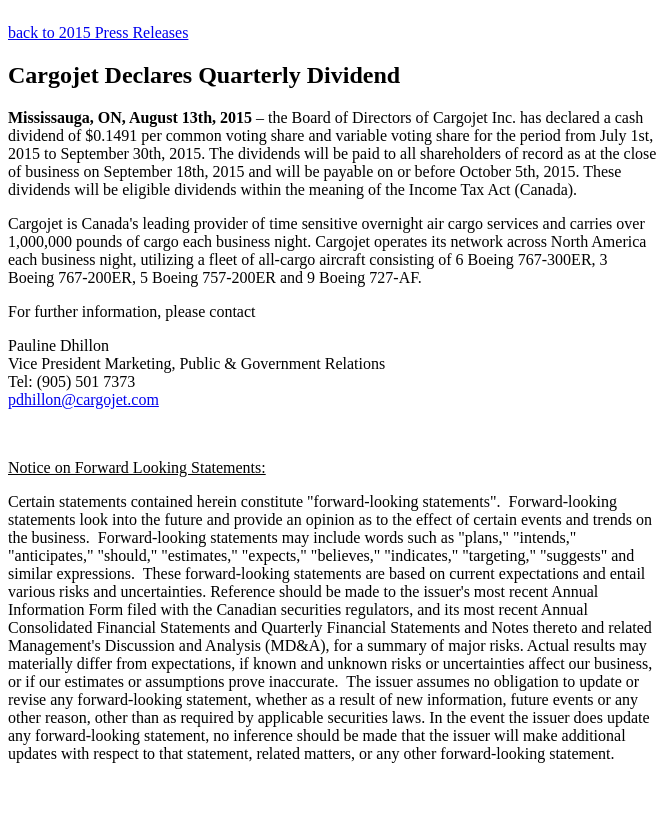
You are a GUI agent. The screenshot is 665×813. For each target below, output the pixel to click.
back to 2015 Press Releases (98, 32)
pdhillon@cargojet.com (83, 399)
